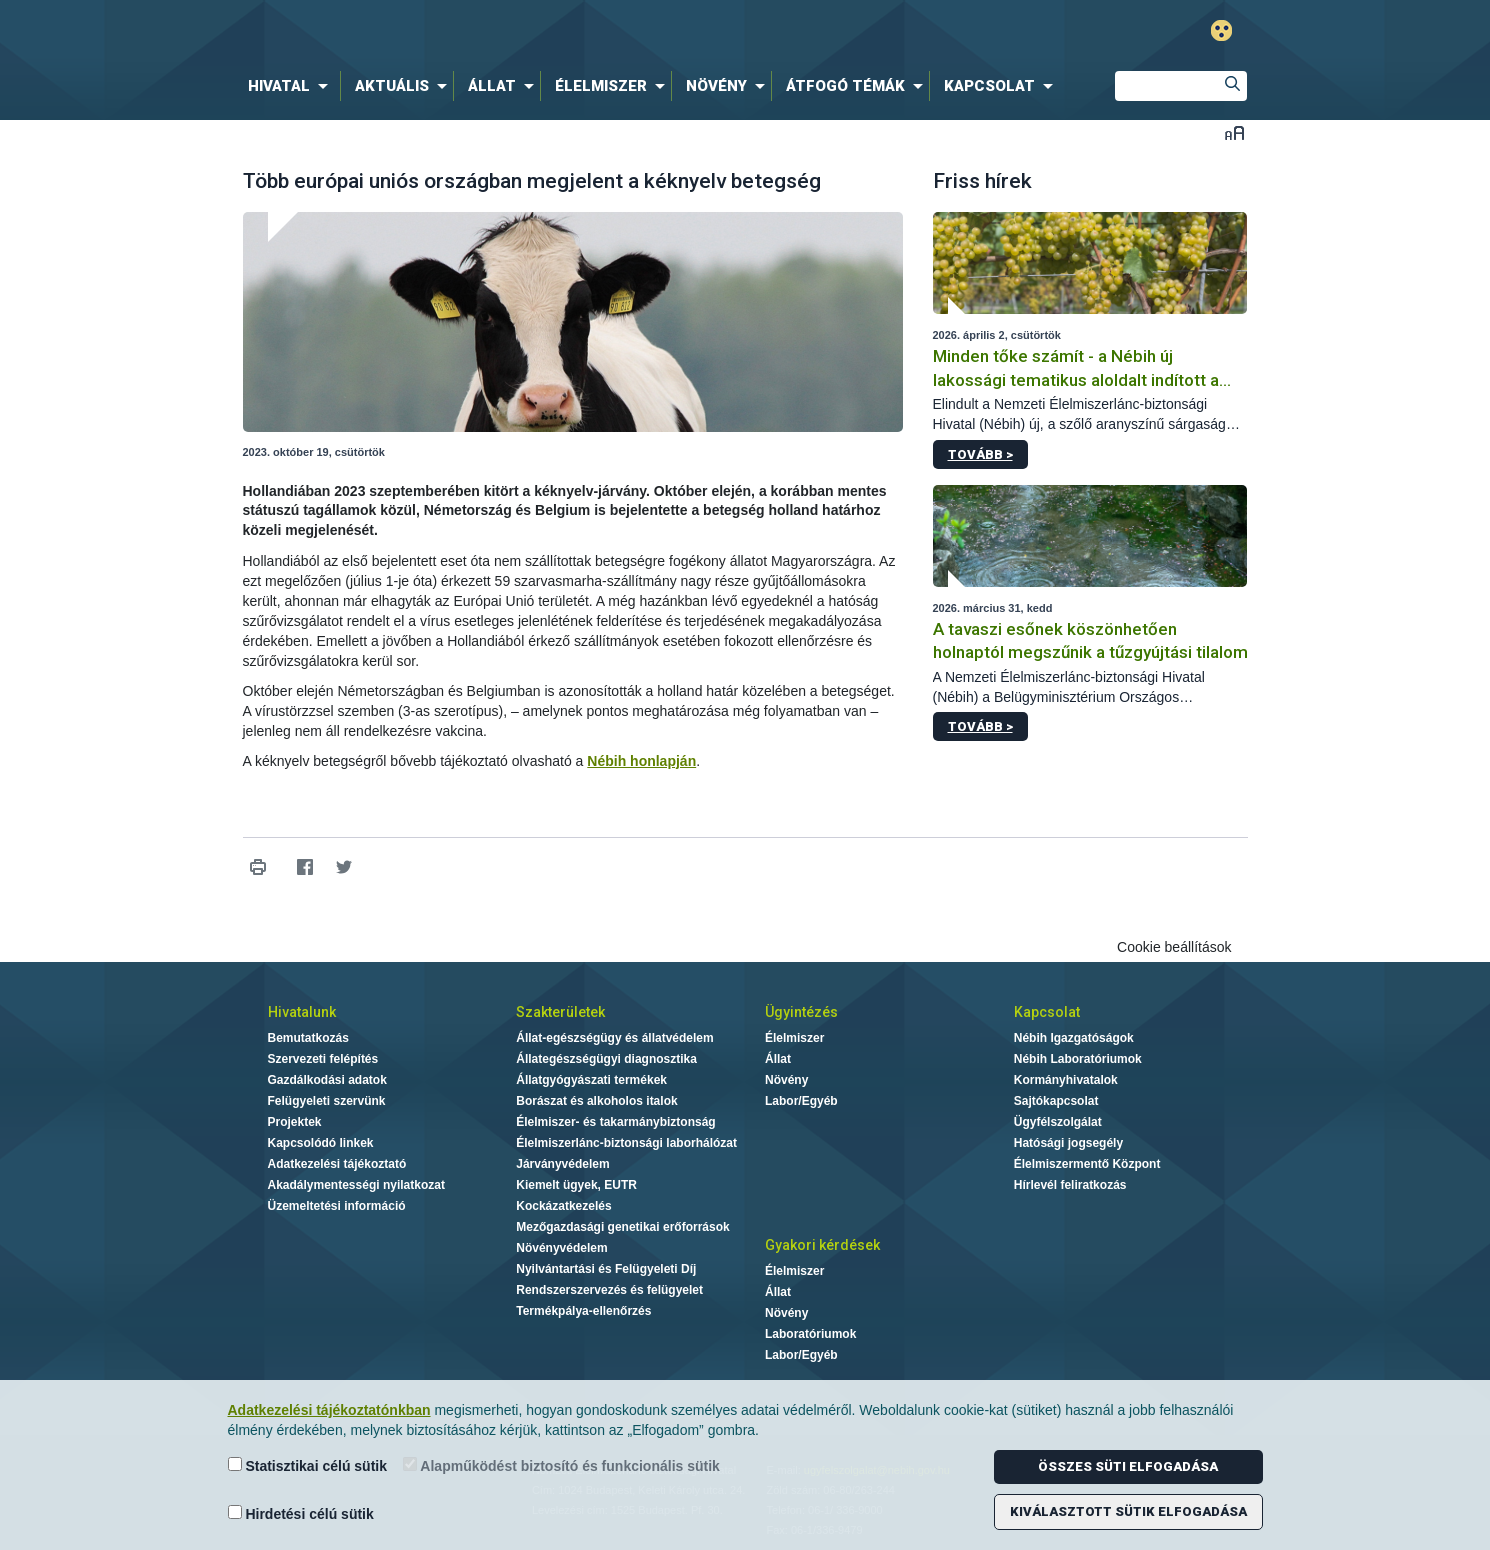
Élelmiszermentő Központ (1087, 1164)
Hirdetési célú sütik (301, 1513)
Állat (778, 1059)
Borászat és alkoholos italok (596, 1101)
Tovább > (980, 454)
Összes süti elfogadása (1128, 1466)
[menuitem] (292, 86)
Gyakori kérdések (822, 1245)
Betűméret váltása (1234, 132)
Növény (786, 1080)
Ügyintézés (801, 1012)
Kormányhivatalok (1066, 1080)
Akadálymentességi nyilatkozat (356, 1185)
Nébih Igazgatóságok (1074, 1038)
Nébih (532, 31)
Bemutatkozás (308, 1038)
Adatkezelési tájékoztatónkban (329, 1410)
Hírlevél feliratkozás (1070, 1185)
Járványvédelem (562, 1164)
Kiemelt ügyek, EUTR (576, 1185)
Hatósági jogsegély (1068, 1143)
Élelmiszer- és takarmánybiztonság (615, 1122)
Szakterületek (560, 1012)
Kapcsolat (1047, 1012)
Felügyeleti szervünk (327, 1101)
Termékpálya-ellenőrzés (583, 1311)
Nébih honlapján (641, 761)
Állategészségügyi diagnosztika (606, 1059)
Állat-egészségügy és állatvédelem (614, 1038)
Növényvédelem (561, 1248)
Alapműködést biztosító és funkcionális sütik (561, 1465)
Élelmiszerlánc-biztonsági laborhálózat (626, 1143)
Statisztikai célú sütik (308, 1465)
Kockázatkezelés (563, 1206)
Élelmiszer (794, 1038)
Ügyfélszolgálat (1058, 1122)
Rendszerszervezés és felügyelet (609, 1290)
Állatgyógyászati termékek (591, 1080)
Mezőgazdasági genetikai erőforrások (622, 1227)
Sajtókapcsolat (1056, 1101)
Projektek (295, 1122)
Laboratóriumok (810, 1334)
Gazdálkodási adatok (327, 1080)
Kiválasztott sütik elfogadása (1128, 1511)
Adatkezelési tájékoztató (337, 1164)
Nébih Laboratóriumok (1078, 1059)
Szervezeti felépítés (323, 1059)
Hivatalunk (302, 1012)
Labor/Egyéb (801, 1101)
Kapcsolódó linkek (321, 1143)
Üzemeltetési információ (337, 1206)
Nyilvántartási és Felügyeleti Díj (606, 1269)
